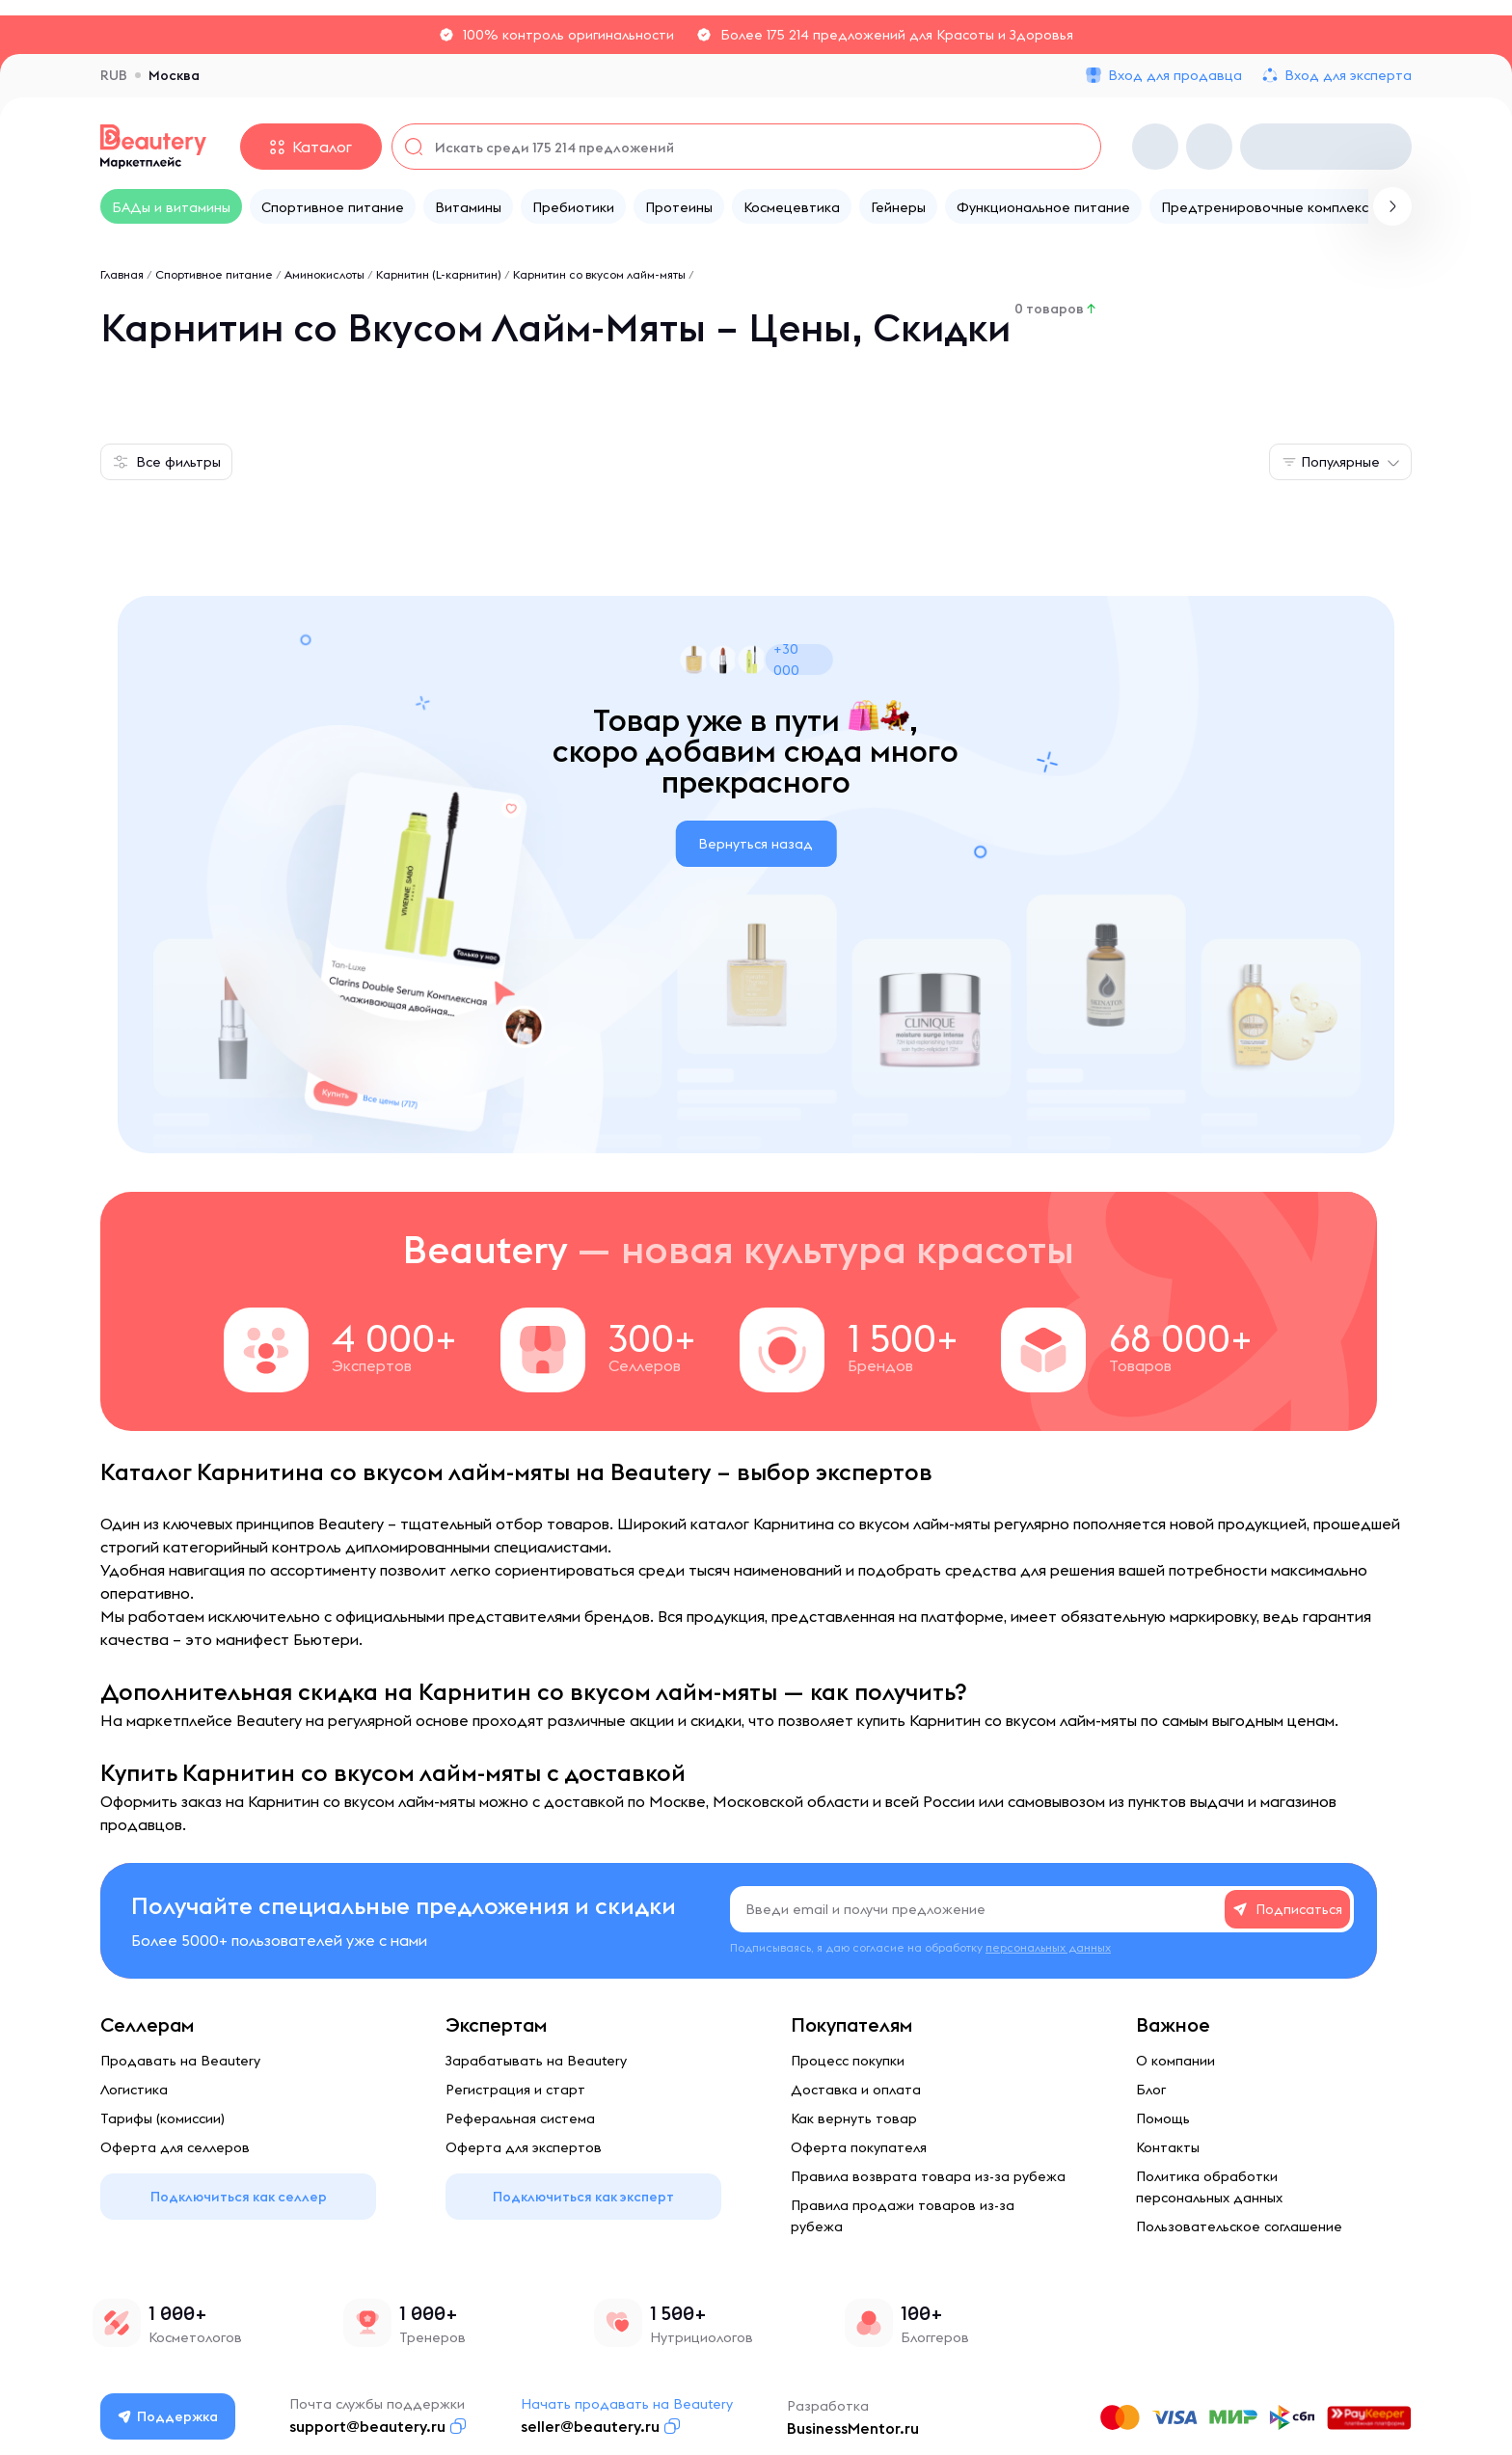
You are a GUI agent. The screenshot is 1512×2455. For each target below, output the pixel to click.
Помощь (1163, 2118)
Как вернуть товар (854, 2118)
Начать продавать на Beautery (628, 2404)
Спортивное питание (214, 274)
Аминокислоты (324, 274)
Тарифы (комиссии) (162, 2118)
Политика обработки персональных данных (1209, 2187)
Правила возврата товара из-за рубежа (928, 2176)
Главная (122, 274)
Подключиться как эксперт (583, 2196)
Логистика (134, 2089)
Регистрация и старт (515, 2089)
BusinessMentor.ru (854, 2428)
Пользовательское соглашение (1239, 2226)
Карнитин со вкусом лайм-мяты (599, 274)
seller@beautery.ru (591, 2426)
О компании (1175, 2060)
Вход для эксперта (1348, 75)
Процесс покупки (847, 2060)
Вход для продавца (1175, 75)
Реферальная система (520, 2118)
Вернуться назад (755, 843)
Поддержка (169, 2416)
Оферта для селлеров (175, 2147)
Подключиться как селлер (238, 2196)
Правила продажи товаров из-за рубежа (902, 2216)
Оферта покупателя (859, 2147)
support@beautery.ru (368, 2426)
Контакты (1168, 2147)
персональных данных (1048, 1947)
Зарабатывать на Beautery (536, 2060)
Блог (1151, 2089)
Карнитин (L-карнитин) (438, 274)
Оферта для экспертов (524, 2147)
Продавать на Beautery (180, 2060)
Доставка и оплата (856, 2089)
